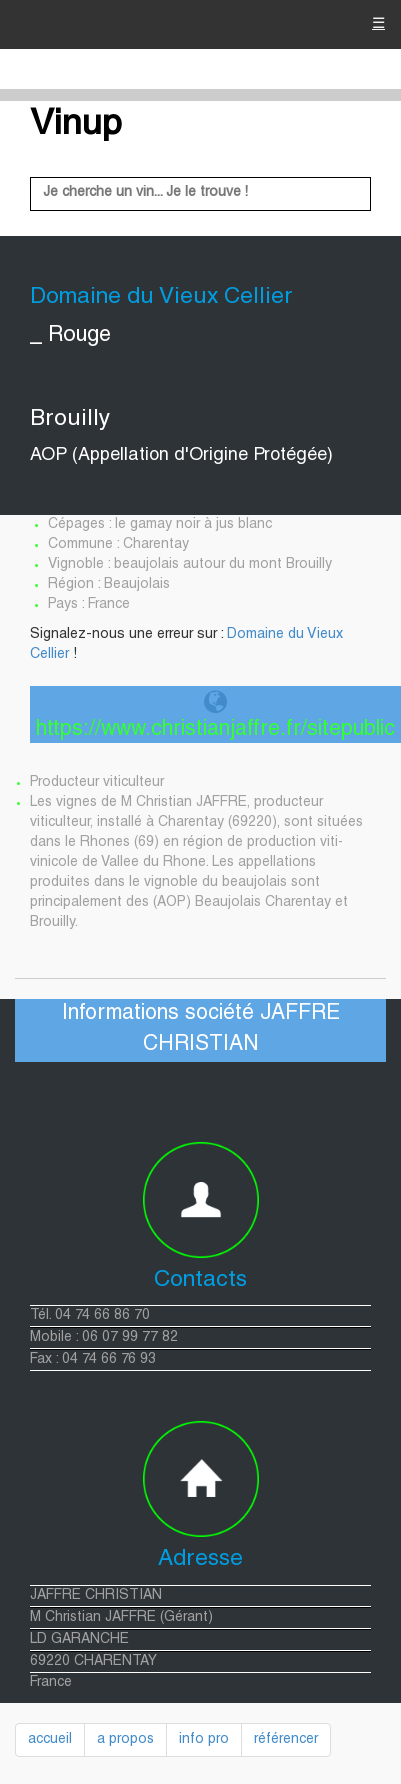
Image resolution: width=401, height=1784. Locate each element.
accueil (50, 1740)
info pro (204, 1740)
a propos (125, 1740)
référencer (286, 1740)
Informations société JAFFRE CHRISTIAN (201, 1029)
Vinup (76, 126)
